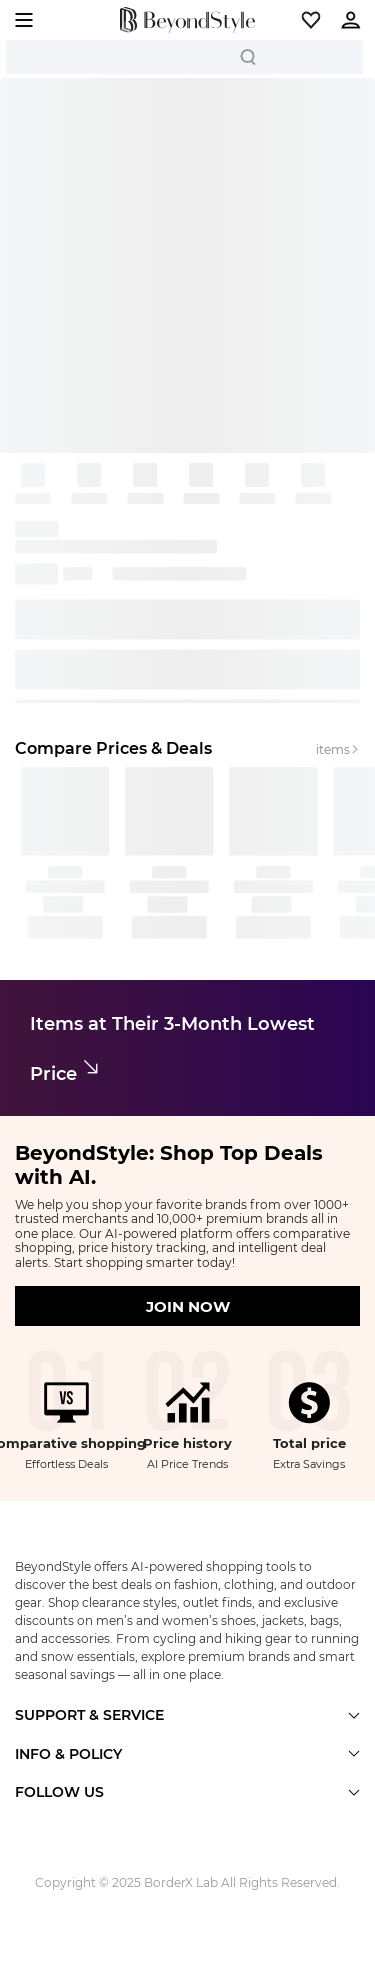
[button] (311, 20)
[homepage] (187, 20)
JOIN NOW (188, 1306)
